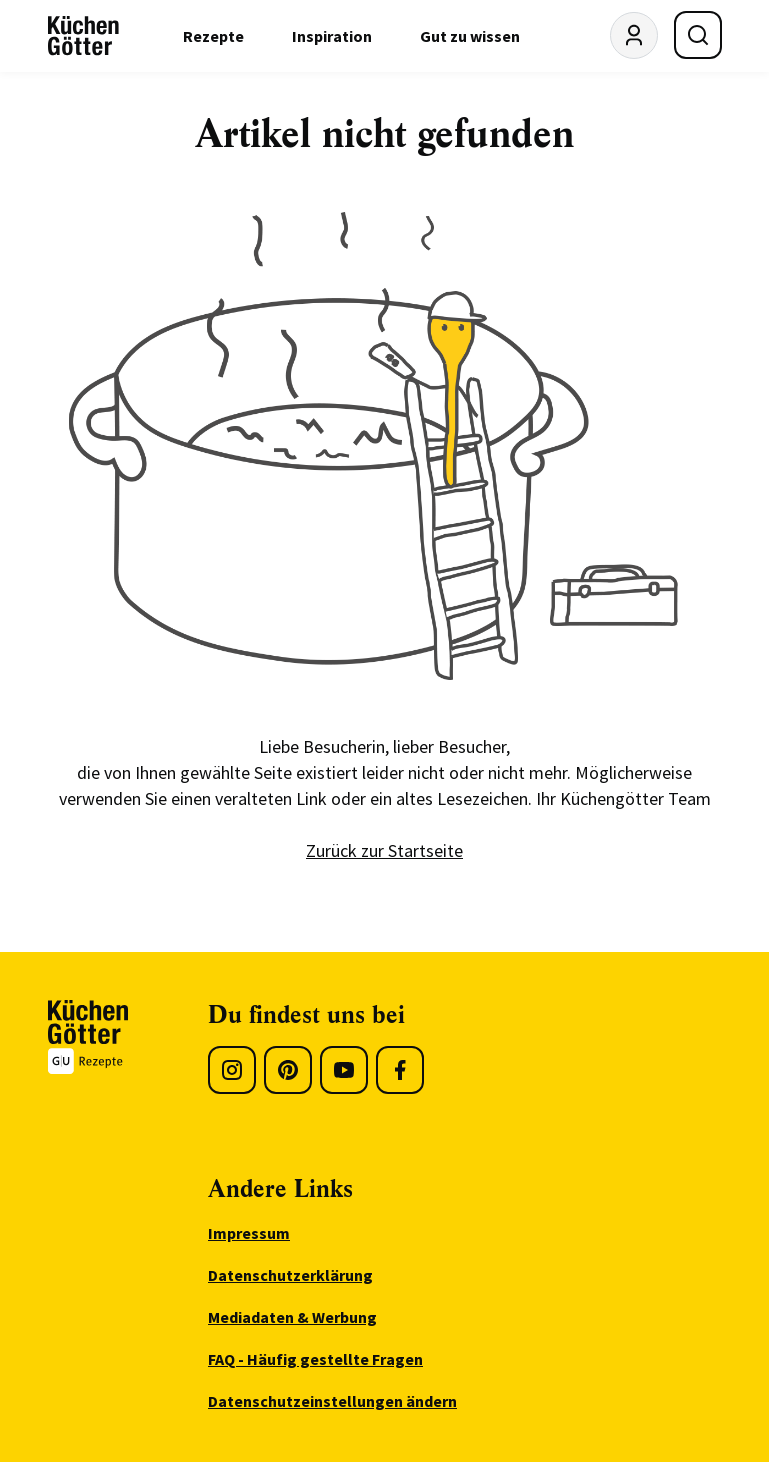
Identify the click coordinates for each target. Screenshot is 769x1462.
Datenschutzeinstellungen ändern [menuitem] (332, 1401)
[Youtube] (344, 1070)
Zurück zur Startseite (384, 850)
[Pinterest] (288, 1070)
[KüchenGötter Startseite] (83, 36)
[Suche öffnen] (698, 35)
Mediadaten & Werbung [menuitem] (292, 1317)
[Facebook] (400, 1070)
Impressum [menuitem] (249, 1233)
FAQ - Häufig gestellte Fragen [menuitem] (315, 1359)
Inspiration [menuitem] (332, 36)
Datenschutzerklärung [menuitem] (290, 1275)
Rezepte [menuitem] (213, 36)
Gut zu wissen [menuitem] (470, 36)
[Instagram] (232, 1070)
